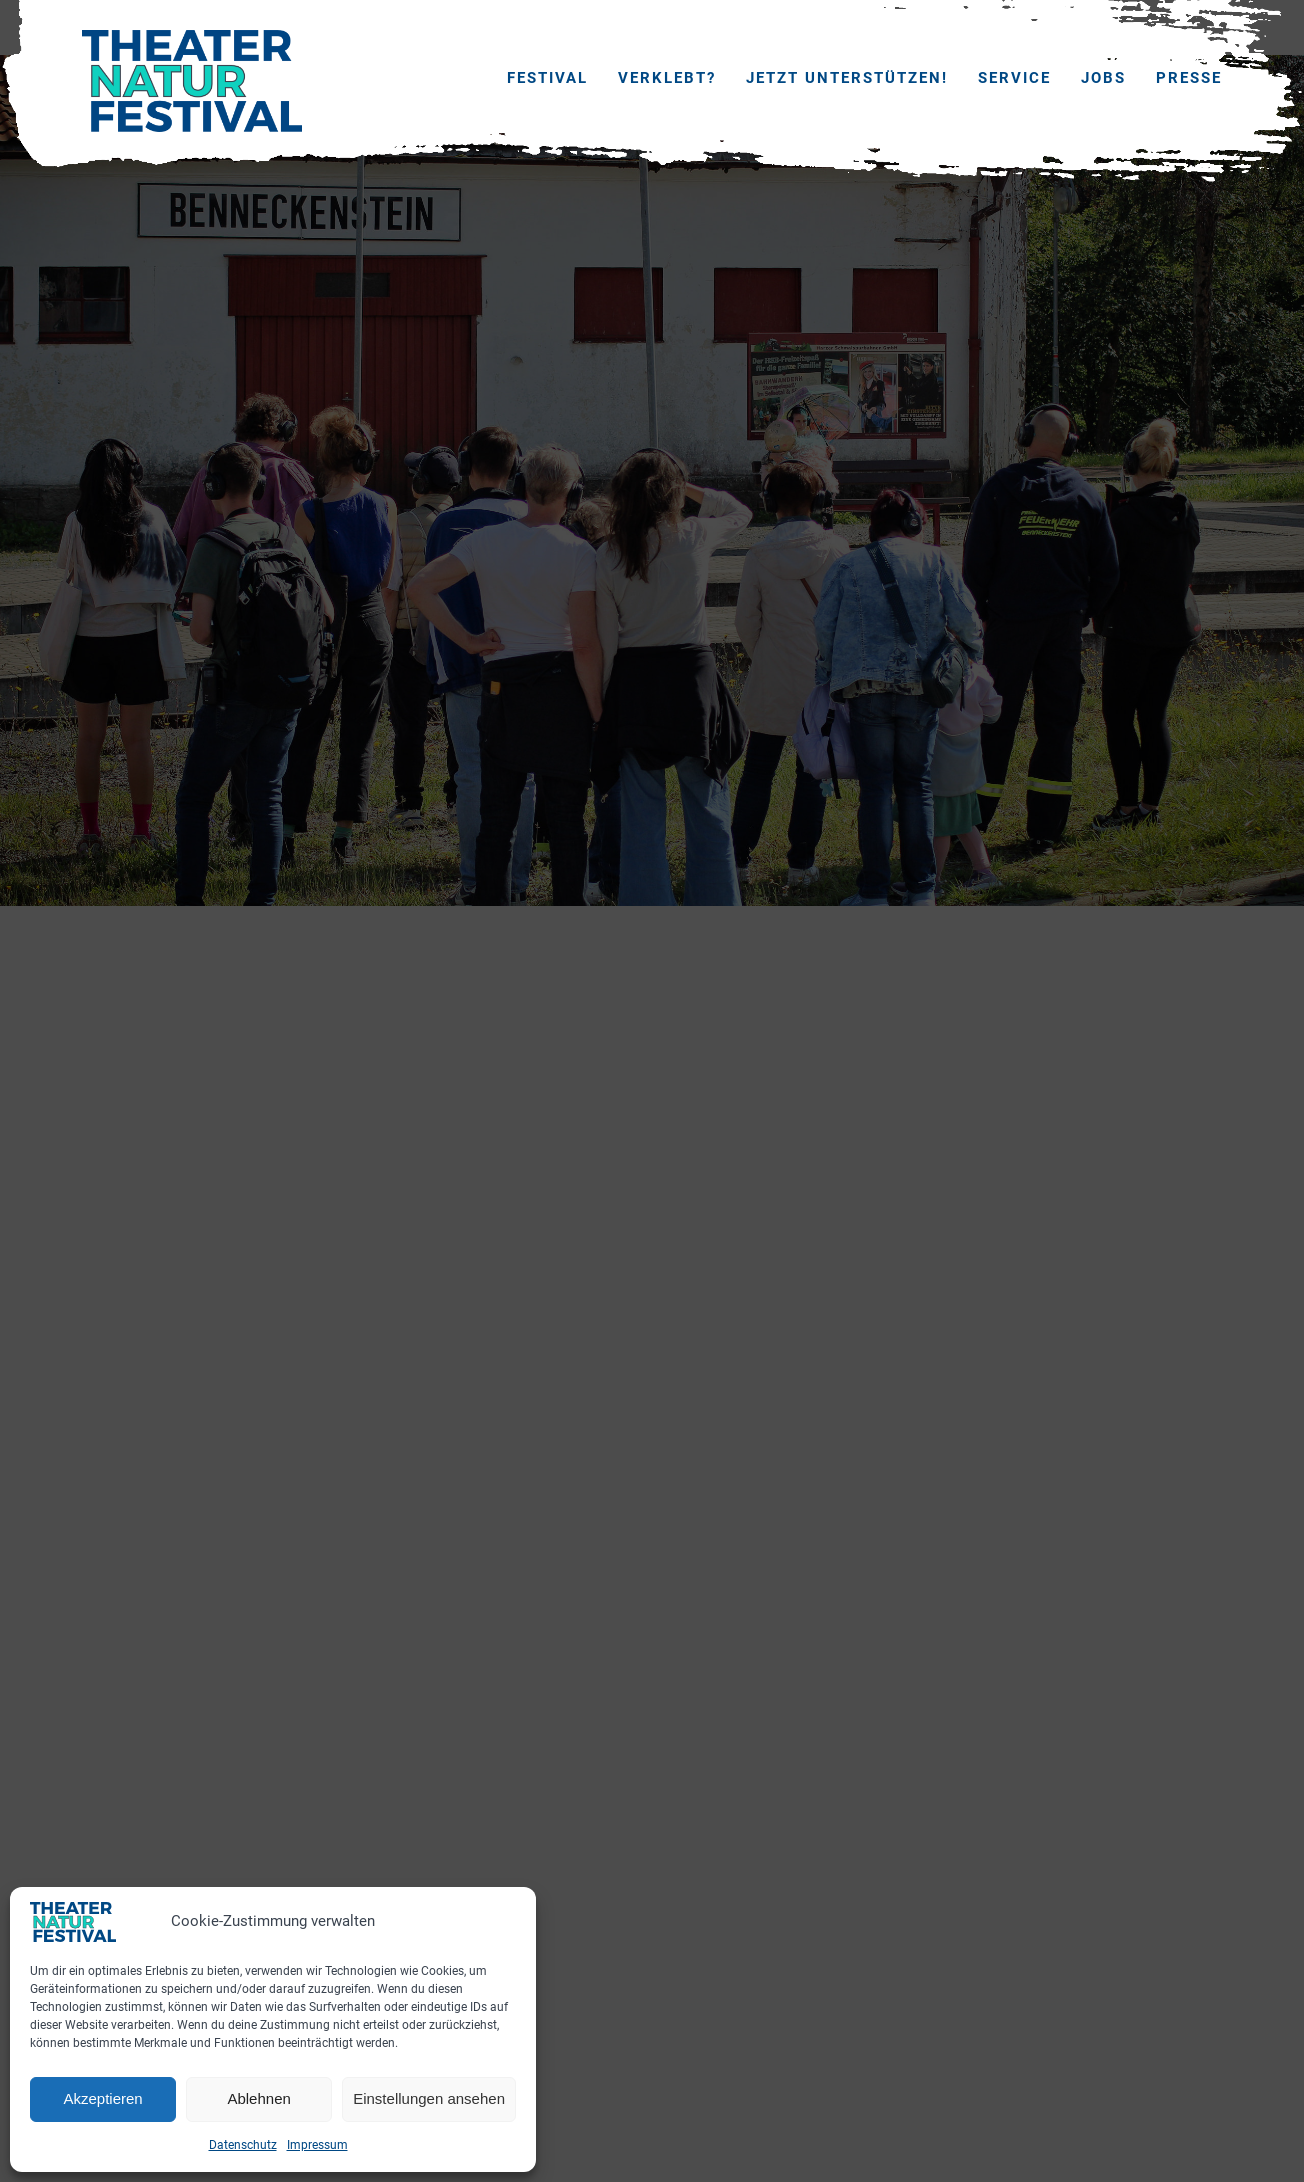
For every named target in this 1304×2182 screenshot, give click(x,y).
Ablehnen (258, 2098)
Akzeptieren (102, 2098)
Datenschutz (243, 2145)
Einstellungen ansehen (429, 2098)
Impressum (317, 2145)
